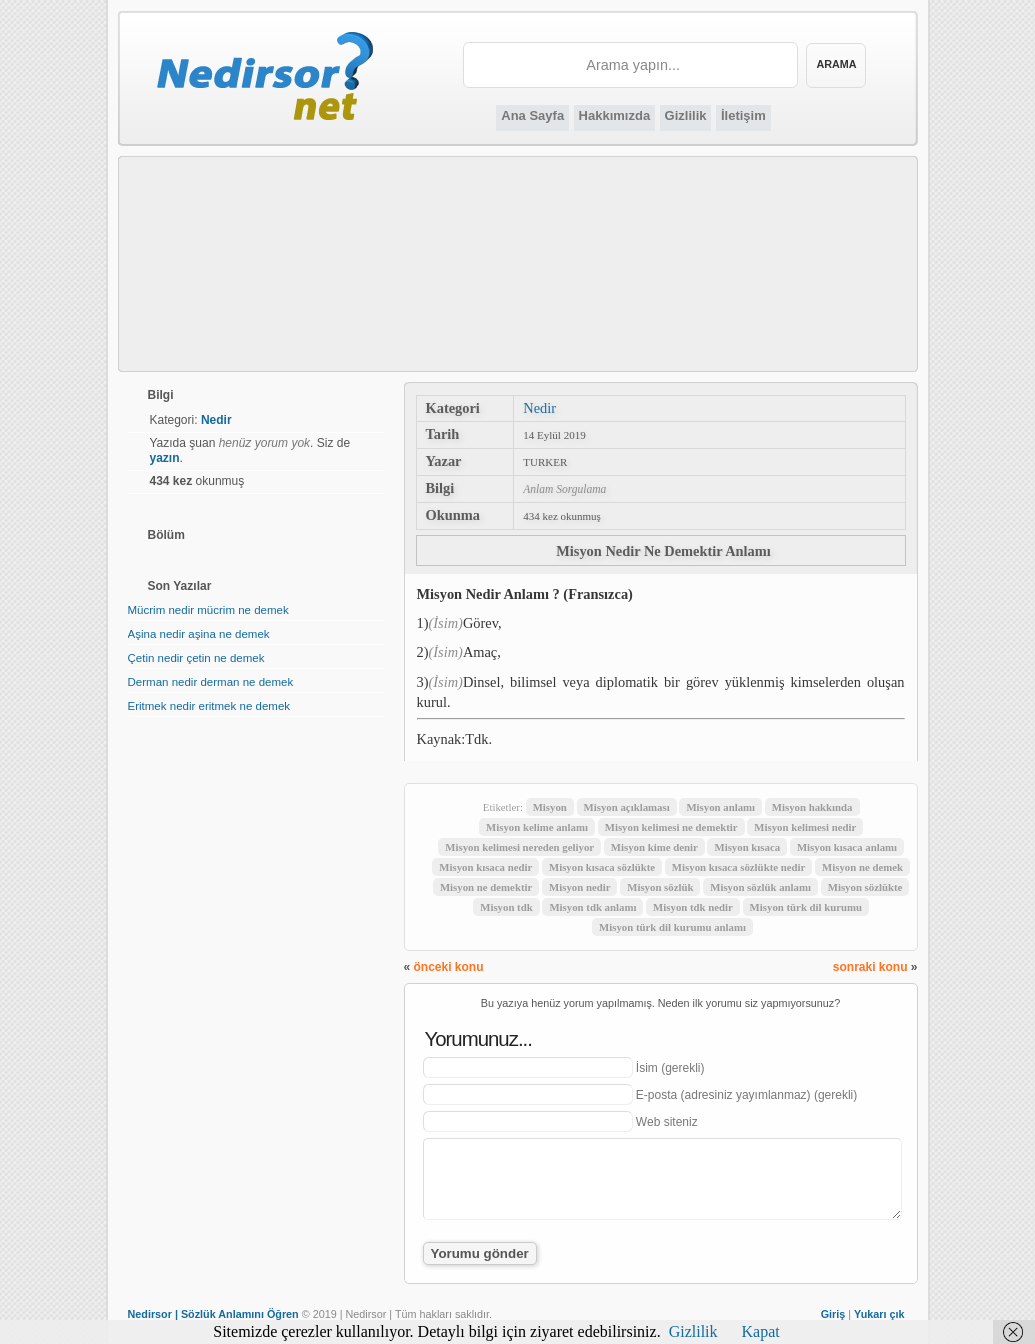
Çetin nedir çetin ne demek (196, 658)
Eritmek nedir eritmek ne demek (209, 706)
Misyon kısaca (747, 847)
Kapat (761, 1331)
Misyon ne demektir (486, 887)
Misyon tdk (506, 907)
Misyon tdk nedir (693, 907)
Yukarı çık (879, 1314)
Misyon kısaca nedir (485, 867)
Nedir (539, 408)
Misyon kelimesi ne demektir (671, 827)
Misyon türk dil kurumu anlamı (672, 927)
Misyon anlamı (720, 807)
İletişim (743, 115)
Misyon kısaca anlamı (847, 847)
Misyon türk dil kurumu (806, 907)
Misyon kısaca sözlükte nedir (738, 867)
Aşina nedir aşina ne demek (199, 634)
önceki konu (449, 967)
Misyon (550, 807)
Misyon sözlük (660, 887)
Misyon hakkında (812, 807)
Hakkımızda (615, 115)
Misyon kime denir (654, 847)
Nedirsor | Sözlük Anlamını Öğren (213, 1314)
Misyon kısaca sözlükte (602, 867)
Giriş (833, 1314)
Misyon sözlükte (865, 887)
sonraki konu (870, 967)
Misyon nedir (580, 887)
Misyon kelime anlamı (537, 827)
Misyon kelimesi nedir (805, 827)
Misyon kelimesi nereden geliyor (519, 847)
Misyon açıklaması (627, 807)
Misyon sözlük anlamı (760, 887)
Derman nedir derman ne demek (211, 682)
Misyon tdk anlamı (592, 907)
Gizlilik (686, 115)
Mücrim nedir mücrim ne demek (208, 610)
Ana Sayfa (532, 115)
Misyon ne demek (862, 867)
